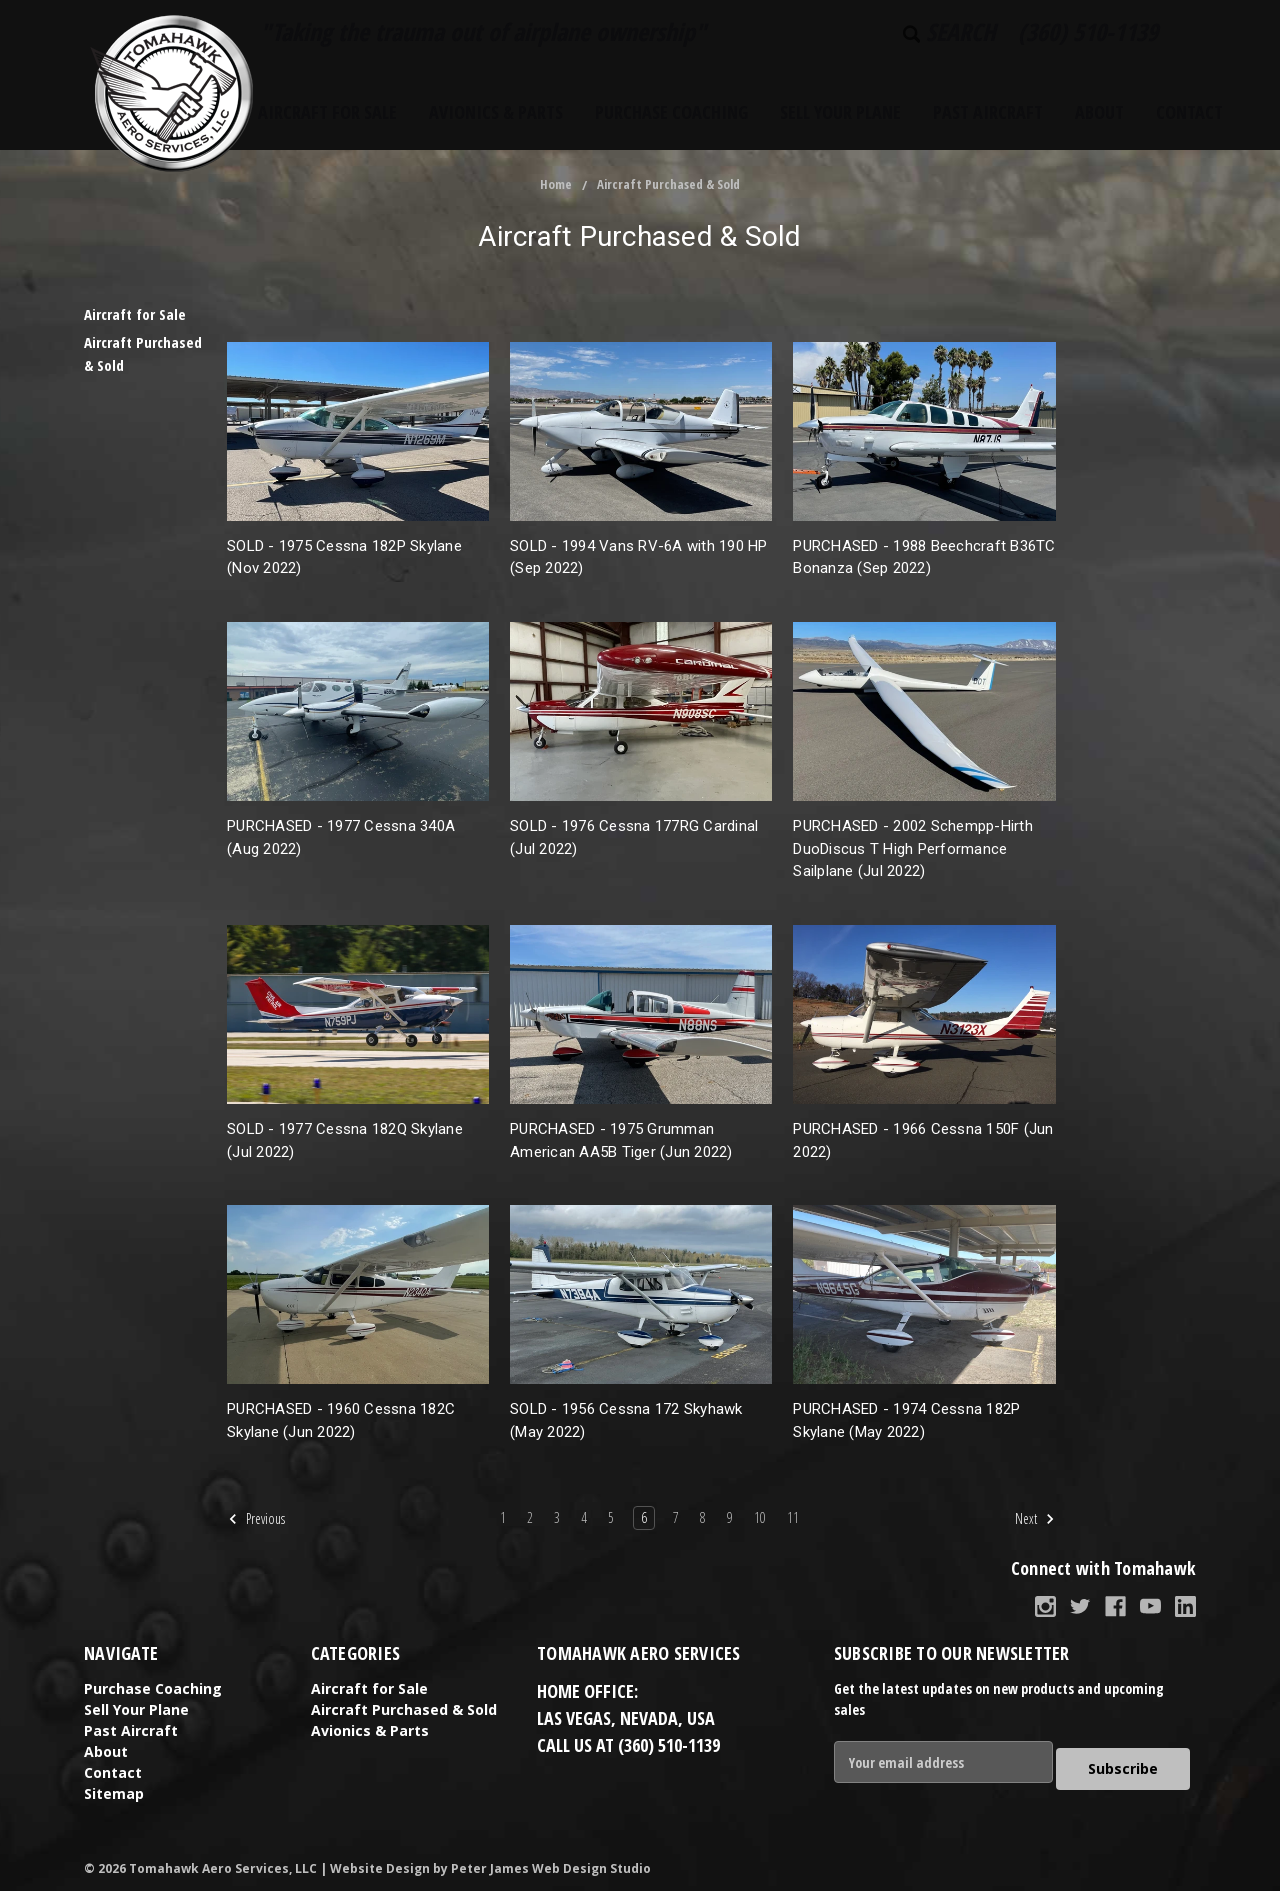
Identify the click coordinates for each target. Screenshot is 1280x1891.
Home (556, 184)
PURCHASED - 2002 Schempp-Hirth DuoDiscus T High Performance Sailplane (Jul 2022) (913, 848)
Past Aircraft (988, 112)
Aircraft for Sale (327, 112)
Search (949, 31)
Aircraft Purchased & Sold (668, 184)
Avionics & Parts (496, 112)
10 (760, 1517)
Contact (1189, 112)
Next (1035, 1519)
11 (793, 1517)
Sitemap (114, 1793)
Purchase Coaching (671, 112)
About (1099, 112)
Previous (256, 1519)
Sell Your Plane (840, 112)
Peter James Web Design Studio (551, 1861)
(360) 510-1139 (1088, 31)
